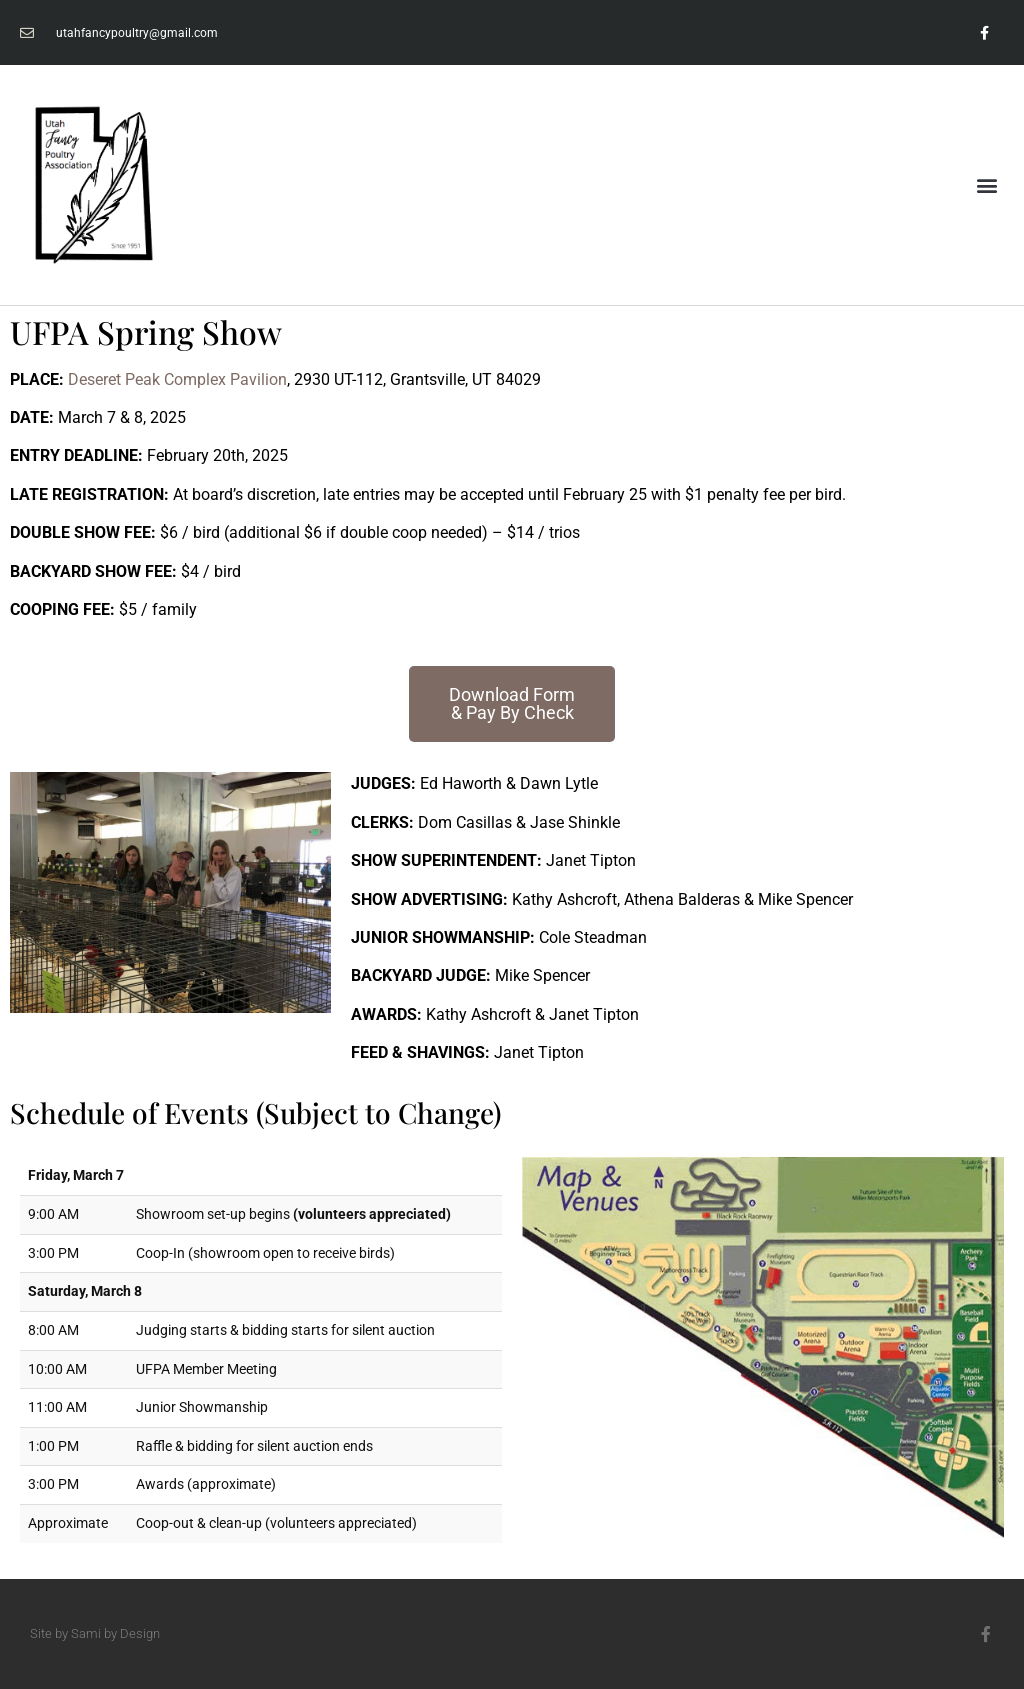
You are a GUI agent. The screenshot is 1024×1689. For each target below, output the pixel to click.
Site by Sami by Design (95, 1633)
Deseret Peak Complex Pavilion (177, 379)
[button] (987, 184)
